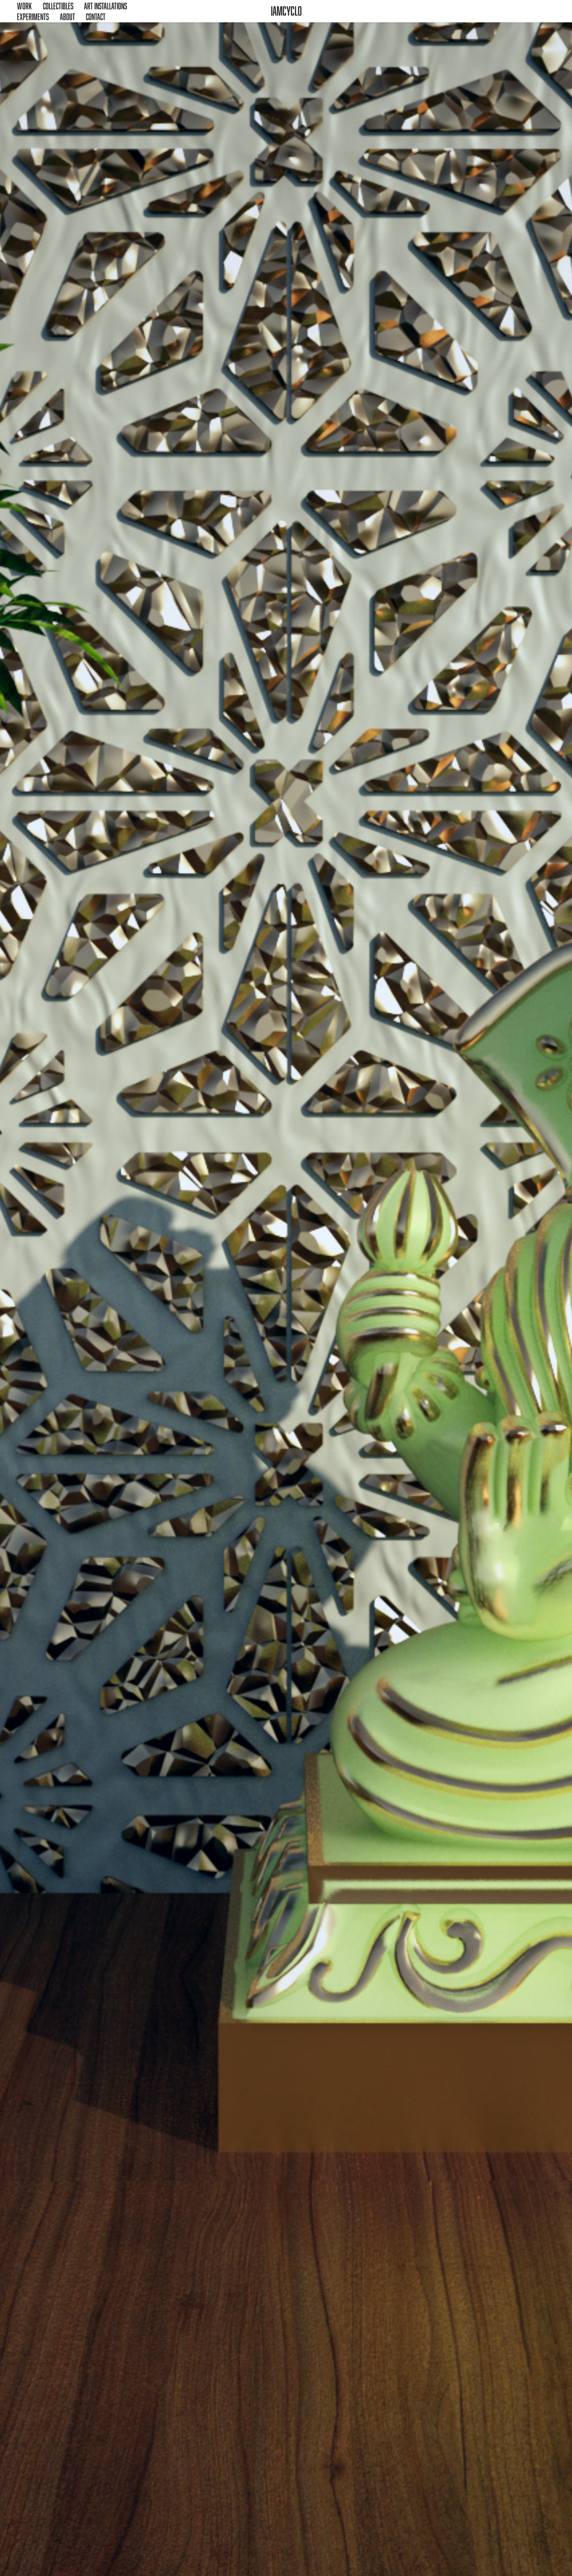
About (67, 16)
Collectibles (58, 6)
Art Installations (105, 6)
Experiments (33, 16)
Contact (95, 16)
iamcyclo (286, 11)
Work (24, 6)
